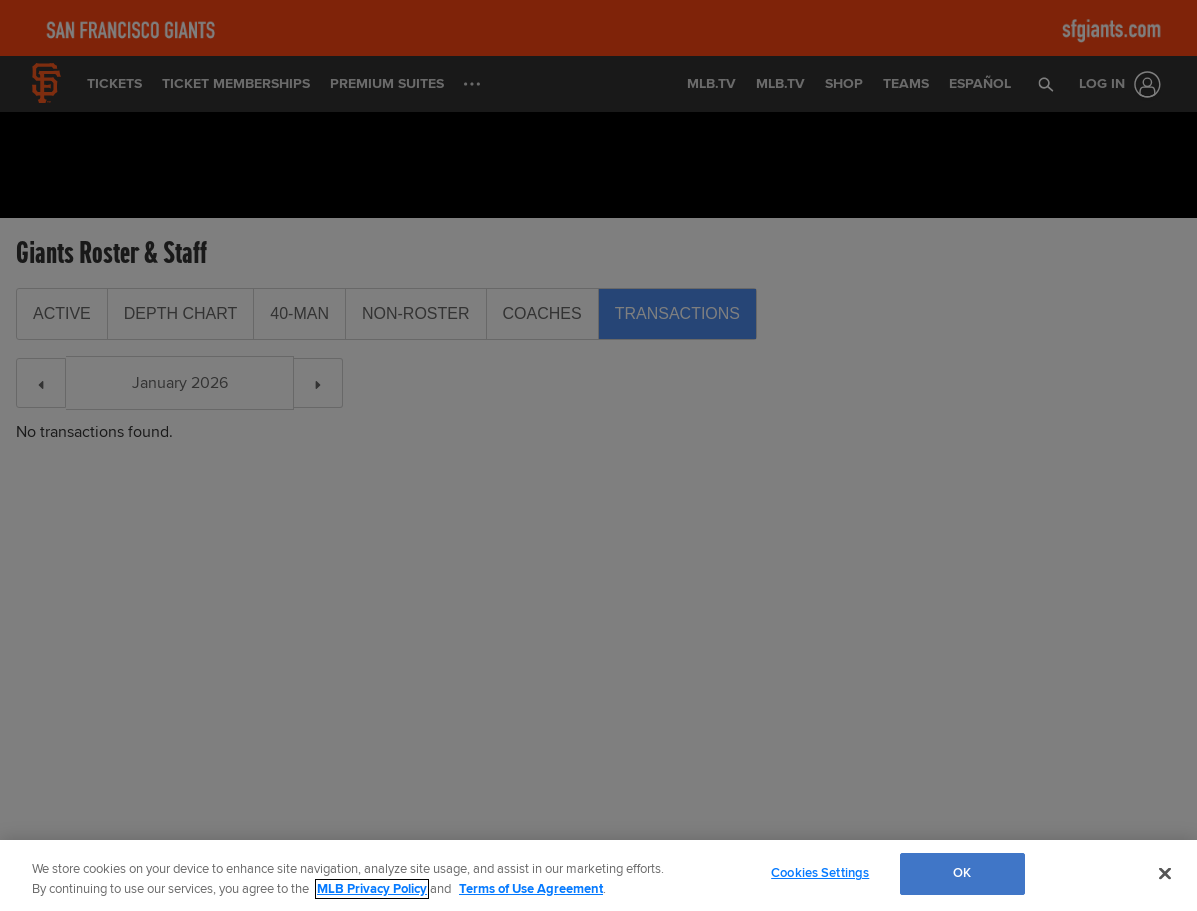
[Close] (1165, 873)
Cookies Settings (820, 873)
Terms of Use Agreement (531, 889)
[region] (598, 875)
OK (962, 873)
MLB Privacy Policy (372, 889)
